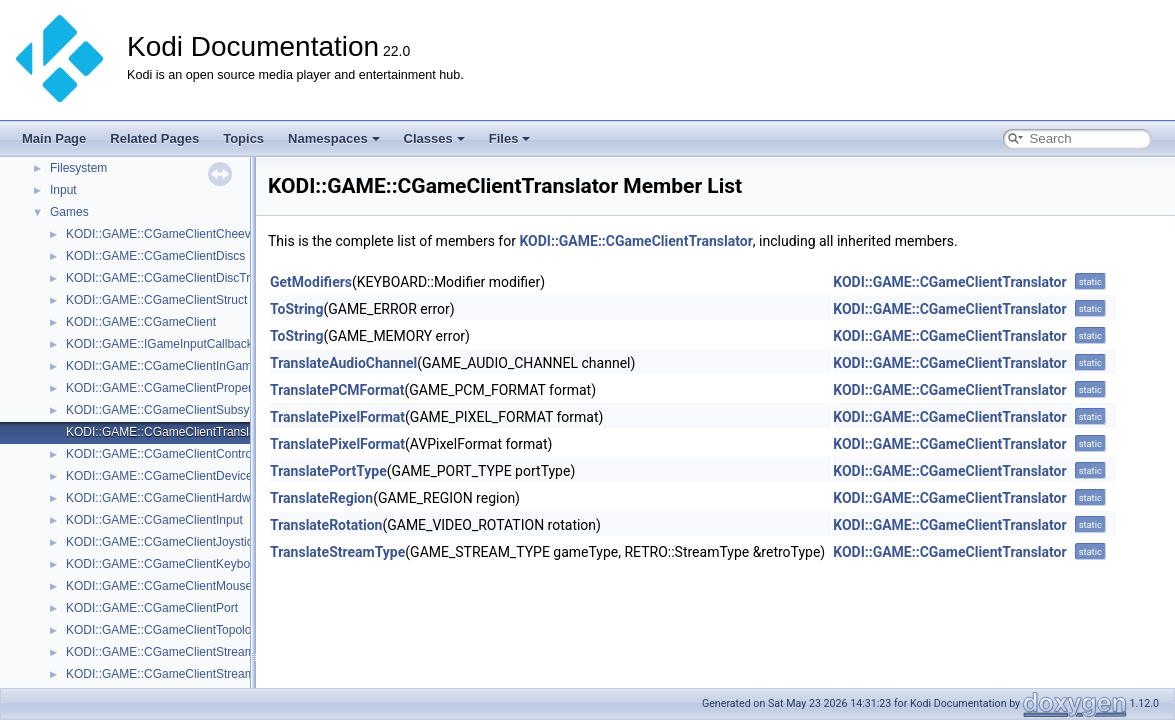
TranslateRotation (326, 525)
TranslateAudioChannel (343, 363)
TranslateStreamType (337, 552)
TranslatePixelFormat (337, 417)
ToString (296, 309)
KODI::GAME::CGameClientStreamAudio (175, 652)
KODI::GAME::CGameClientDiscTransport (178, 278)
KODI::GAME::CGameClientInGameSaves (179, 366)
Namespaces (334, 138)
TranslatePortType (328, 471)
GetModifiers (311, 282)
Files (510, 138)
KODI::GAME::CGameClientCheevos (164, 234)
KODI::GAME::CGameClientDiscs (155, 256)
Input (63, 190)
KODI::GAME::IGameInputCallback (159, 344)
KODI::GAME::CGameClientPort (152, 608)
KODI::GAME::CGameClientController (167, 454)
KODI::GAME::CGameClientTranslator (168, 432)
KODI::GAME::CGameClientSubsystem (170, 410)
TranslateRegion (321, 498)
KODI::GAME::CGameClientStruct (156, 300)
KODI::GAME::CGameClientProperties (168, 388)
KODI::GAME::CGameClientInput (154, 520)
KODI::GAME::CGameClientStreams (163, 674)
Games (69, 212)
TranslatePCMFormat (337, 390)
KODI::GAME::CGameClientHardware (167, 498)
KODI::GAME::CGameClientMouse (159, 586)
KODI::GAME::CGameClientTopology (165, 630)
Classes (434, 138)
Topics (243, 138)
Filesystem (78, 168)
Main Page (54, 138)
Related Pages (154, 138)
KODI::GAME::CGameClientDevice (159, 476)
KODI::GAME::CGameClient (141, 322)
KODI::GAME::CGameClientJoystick (162, 542)
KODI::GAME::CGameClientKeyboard (166, 564)
